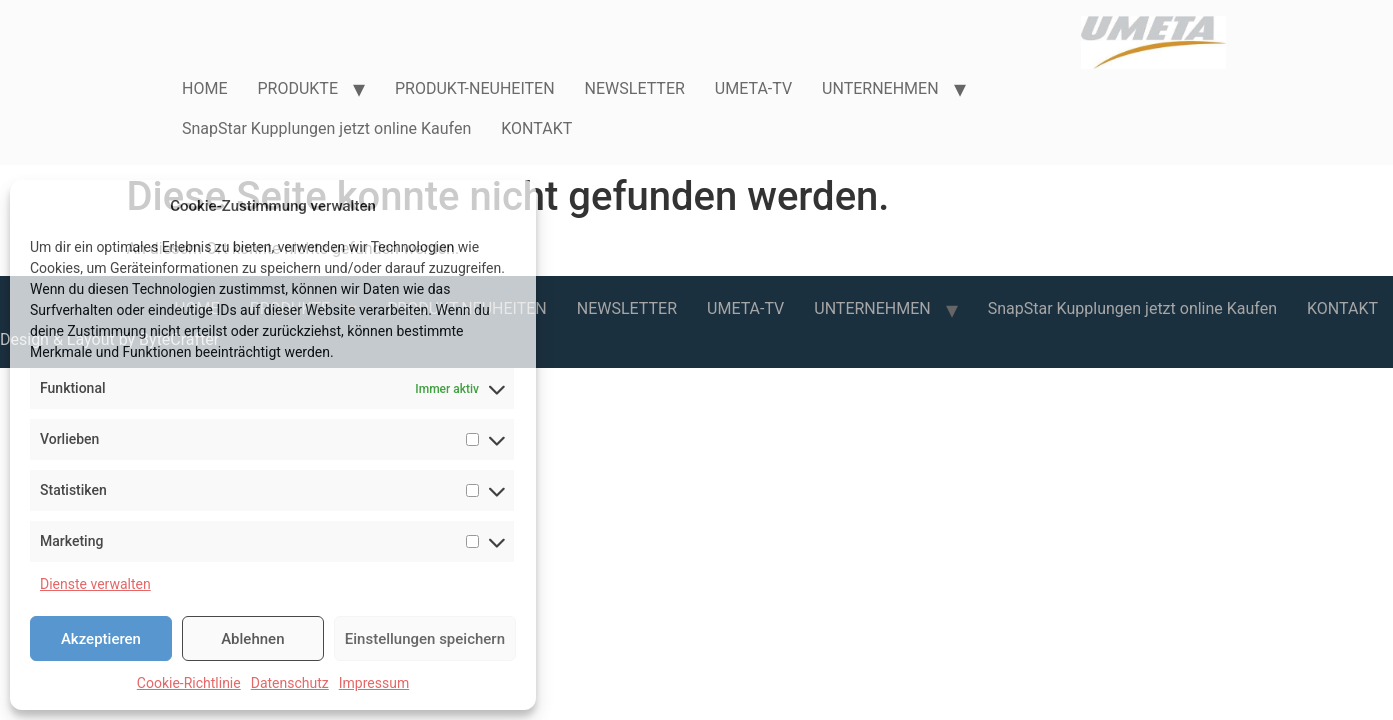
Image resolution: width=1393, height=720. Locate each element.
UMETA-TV (753, 88)
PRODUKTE (297, 88)
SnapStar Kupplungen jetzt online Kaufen (326, 128)
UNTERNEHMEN (880, 88)
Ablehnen (252, 639)
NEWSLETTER (635, 88)
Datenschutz (290, 683)
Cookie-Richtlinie (189, 683)
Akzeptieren (101, 639)
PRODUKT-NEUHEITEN (475, 88)
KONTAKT (536, 128)
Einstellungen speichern (425, 639)
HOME (204, 88)
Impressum (374, 683)
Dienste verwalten (95, 584)
